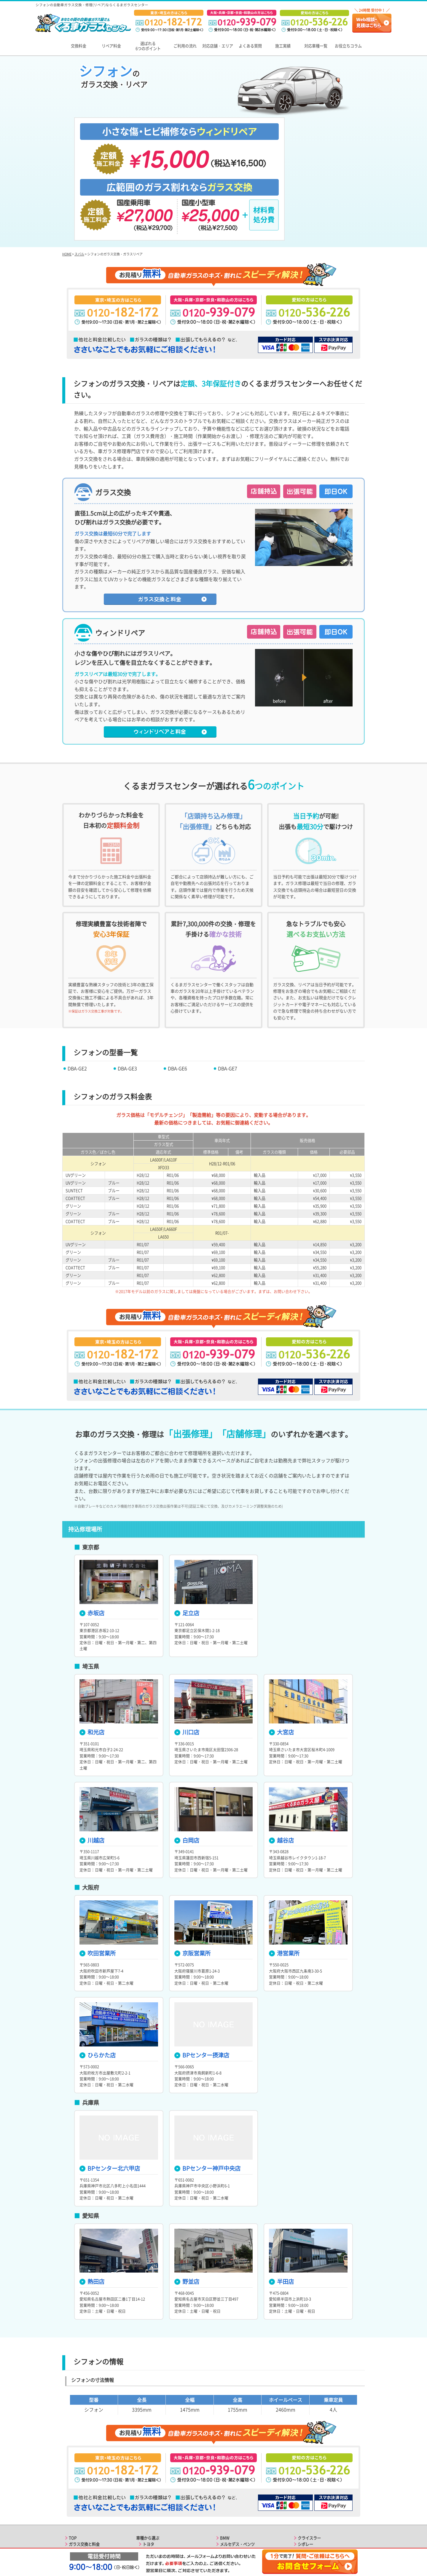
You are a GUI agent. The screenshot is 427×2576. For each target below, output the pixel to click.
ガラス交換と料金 (84, 2463)
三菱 (146, 2488)
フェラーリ (307, 2482)
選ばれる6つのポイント (148, 46)
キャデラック (231, 2513)
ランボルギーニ (311, 2494)
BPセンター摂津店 (201, 1974)
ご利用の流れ (185, 46)
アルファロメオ (311, 2469)
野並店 (186, 2200)
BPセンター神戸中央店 (207, 2087)
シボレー (305, 2463)
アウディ (150, 2519)
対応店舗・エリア (217, 46)
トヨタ (148, 2463)
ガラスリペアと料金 (86, 2469)
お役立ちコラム (348, 46)
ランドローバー (233, 2488)
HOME (66, 173)
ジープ (226, 2519)
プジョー (305, 2500)
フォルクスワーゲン (237, 2476)
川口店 (186, 1651)
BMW (224, 2457)
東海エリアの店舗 (84, 2507)
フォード (227, 2507)
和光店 (91, 1651)
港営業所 (284, 1872)
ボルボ (226, 2482)
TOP (73, 2457)
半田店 (281, 2200)
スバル (79, 173)
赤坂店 (91, 1532)
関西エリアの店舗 (84, 2500)
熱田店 (91, 2200)
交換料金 (78, 46)
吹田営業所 (97, 1872)
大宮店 (281, 1651)
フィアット (307, 2476)
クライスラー (309, 2457)
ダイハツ (150, 2513)
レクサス (150, 2469)
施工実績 (283, 46)
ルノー (303, 2507)
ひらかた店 (97, 1974)
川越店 (91, 1759)
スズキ (148, 2507)
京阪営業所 (192, 1872)
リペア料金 (111, 46)
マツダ (148, 2494)
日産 (146, 2476)
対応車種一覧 (315, 46)
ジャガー (227, 2494)
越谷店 (281, 1759)
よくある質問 (250, 46)
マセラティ (307, 2488)
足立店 (186, 1532)
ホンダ (148, 2482)
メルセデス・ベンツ (237, 2463)
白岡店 (186, 1759)
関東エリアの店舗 (84, 2494)
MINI (224, 2500)
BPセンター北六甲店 (109, 2087)
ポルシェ (227, 2469)
